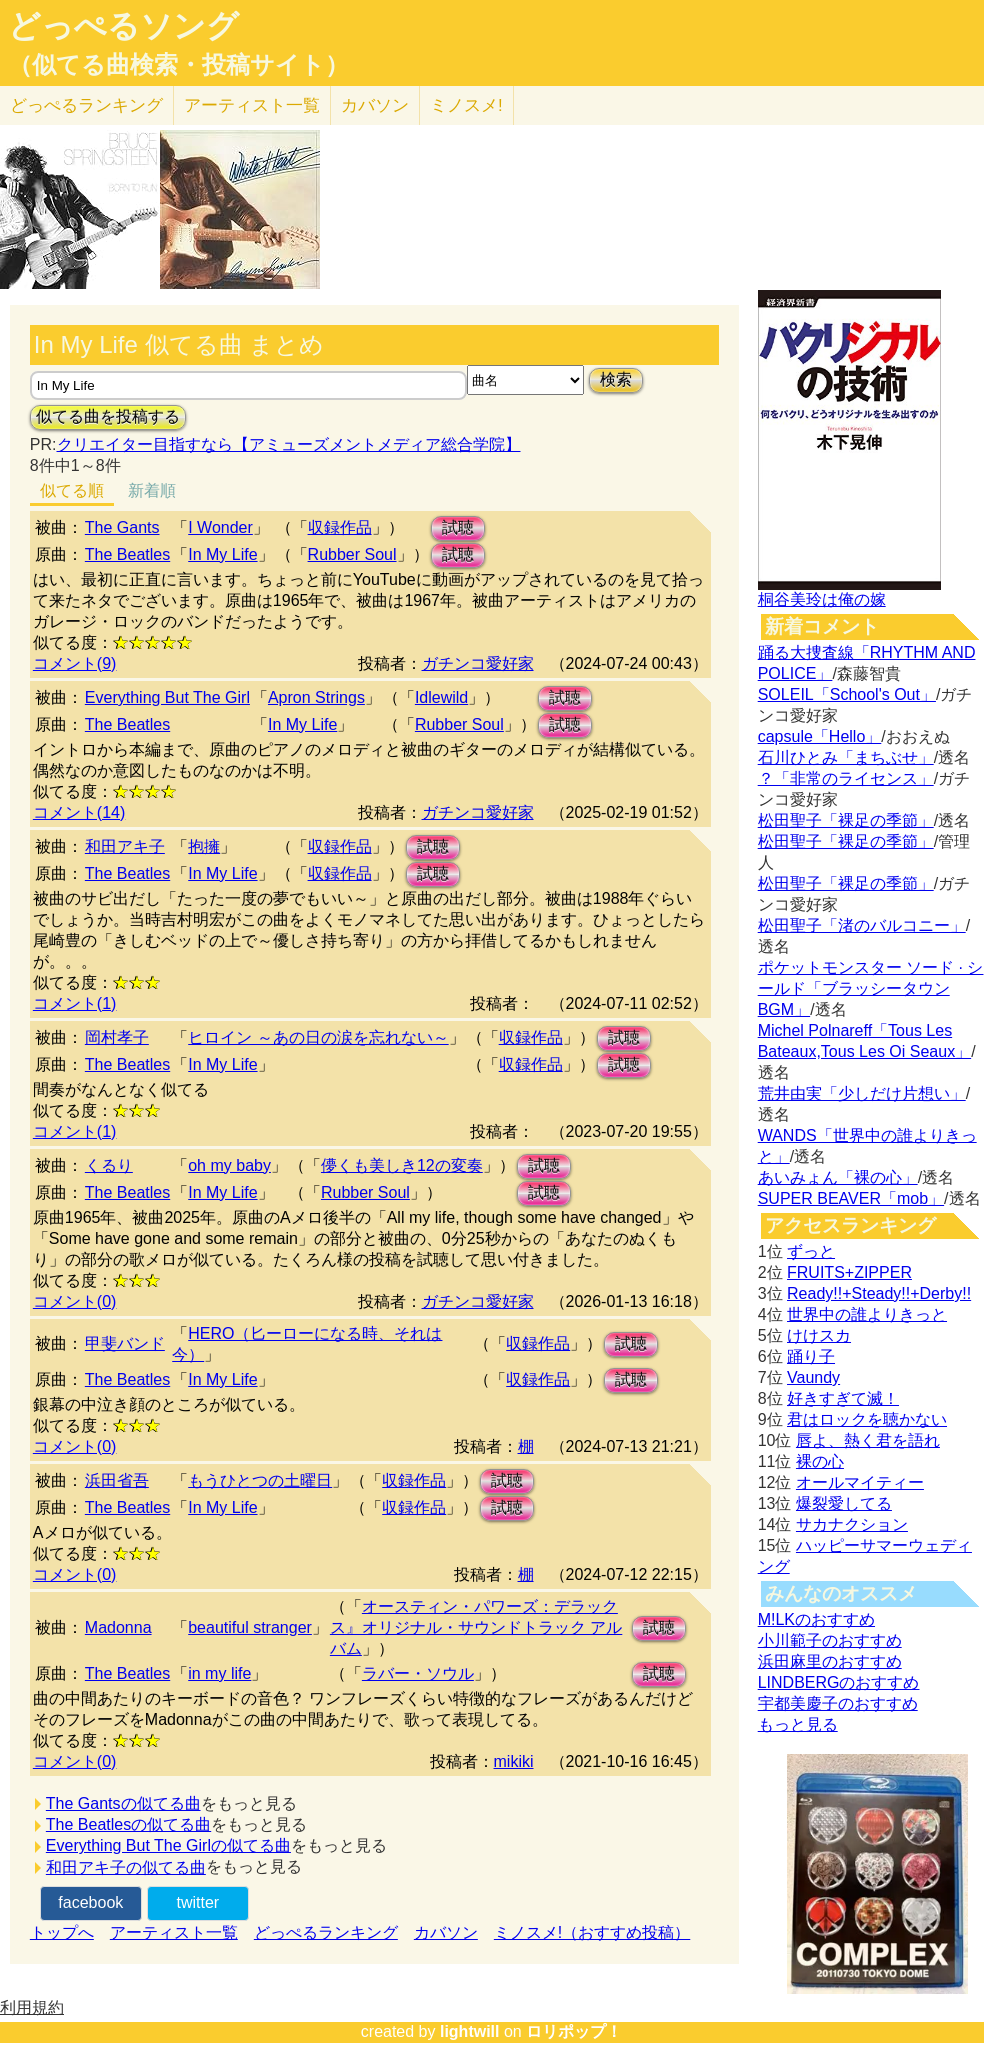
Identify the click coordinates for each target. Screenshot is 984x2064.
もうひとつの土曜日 (260, 1480)
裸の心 (820, 1461)
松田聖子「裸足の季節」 (846, 820)
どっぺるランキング (326, 1932)
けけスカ (819, 1335)
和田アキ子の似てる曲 (126, 1867)
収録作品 (340, 527)
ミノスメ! (466, 105)
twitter (197, 1902)
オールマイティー (860, 1482)
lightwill (470, 2031)
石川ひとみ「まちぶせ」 (846, 757)
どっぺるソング (123, 26)
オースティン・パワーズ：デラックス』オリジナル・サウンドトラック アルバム (476, 1627)
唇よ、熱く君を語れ (868, 1440)
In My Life (222, 554)
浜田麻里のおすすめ (830, 1661)
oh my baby (229, 1165)
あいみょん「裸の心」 (838, 1177)
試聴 (458, 527)
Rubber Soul (352, 554)
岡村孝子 (117, 1037)
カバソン (375, 105)
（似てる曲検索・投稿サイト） (178, 65)
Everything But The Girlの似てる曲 (168, 1845)
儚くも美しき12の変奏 (402, 1165)
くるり (109, 1165)
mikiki (514, 1761)
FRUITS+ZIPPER (849, 1272)
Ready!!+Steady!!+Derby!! (879, 1293)
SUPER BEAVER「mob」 (851, 1198)
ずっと (811, 1251)
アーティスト (252, 105)
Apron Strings (316, 697)
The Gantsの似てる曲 (123, 1803)
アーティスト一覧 (174, 1932)
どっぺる (86, 105)
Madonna (118, 1627)
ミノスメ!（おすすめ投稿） (592, 1932)
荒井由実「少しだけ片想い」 (862, 1093)
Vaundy (813, 1377)
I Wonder (220, 527)
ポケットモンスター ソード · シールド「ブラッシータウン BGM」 (871, 988)
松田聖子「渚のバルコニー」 (862, 925)
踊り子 (811, 1356)
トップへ (62, 1932)
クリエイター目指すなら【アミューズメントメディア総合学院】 (289, 444)
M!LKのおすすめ (816, 1619)
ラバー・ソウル (418, 1673)
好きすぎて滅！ (843, 1398)
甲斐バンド (125, 1343)
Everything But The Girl (167, 697)
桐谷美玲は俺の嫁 (822, 599)
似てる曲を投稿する (108, 416)
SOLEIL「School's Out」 (847, 694)
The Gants (122, 527)
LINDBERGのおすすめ (839, 1682)
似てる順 (72, 490)
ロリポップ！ (574, 2031)
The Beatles (127, 554)
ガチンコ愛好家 (478, 663)
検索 (616, 379)
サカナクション (852, 1524)
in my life (219, 1673)
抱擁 (204, 846)
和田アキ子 (125, 846)
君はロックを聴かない (867, 1419)
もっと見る (798, 1724)
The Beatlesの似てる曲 (128, 1824)
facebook (90, 1902)
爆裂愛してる (844, 1503)
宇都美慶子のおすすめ (838, 1703)
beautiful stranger (250, 1627)
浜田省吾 (117, 1480)
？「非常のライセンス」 (846, 778)
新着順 (152, 490)
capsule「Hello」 (820, 736)
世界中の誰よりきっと (867, 1314)
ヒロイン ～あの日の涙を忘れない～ (318, 1037)
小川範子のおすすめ (830, 1640)
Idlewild (441, 697)
